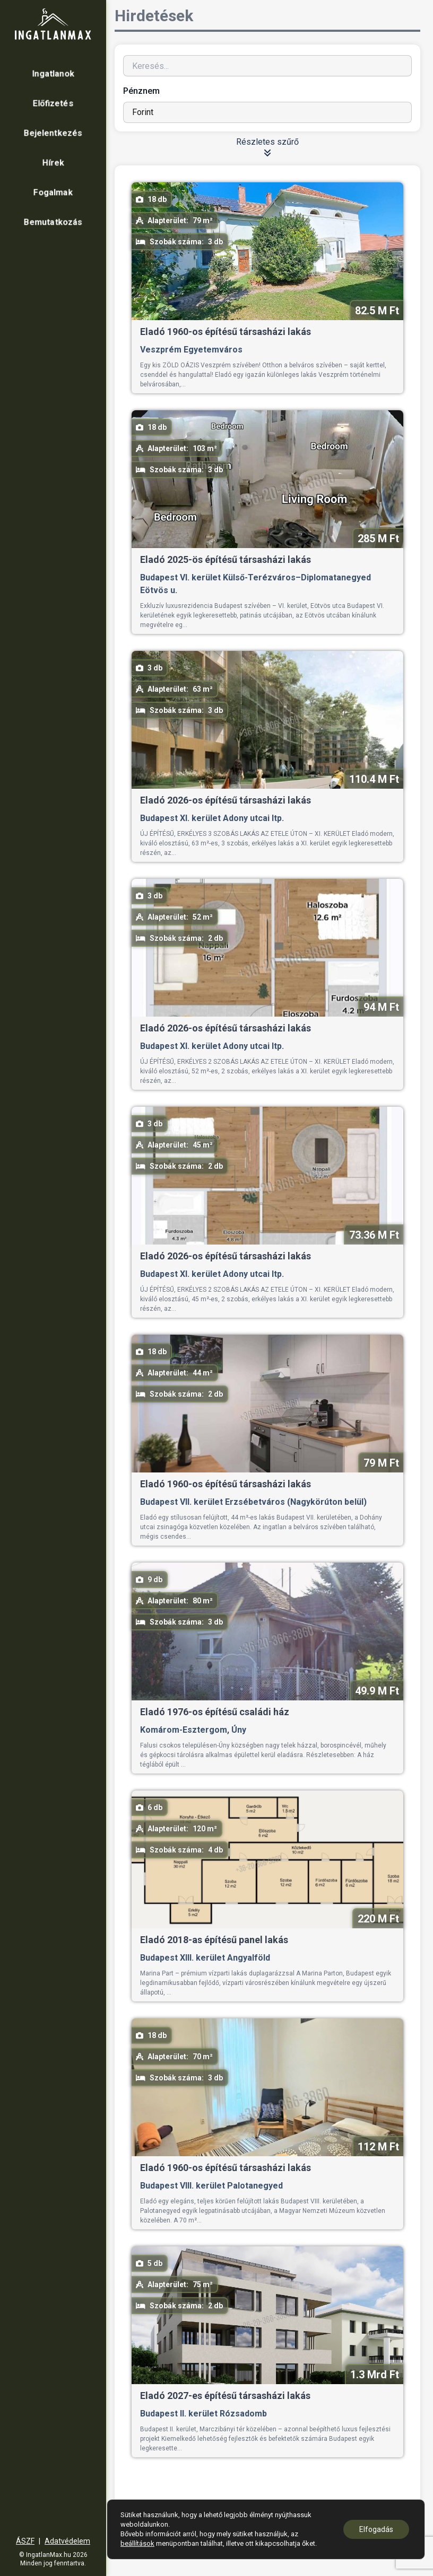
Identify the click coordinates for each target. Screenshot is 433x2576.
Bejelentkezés (53, 133)
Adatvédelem (67, 2541)
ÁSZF (25, 2541)
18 (318, 2516)
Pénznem (141, 91)
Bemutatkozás (53, 222)
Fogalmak (53, 192)
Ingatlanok (53, 73)
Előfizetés (53, 103)
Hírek (53, 162)
